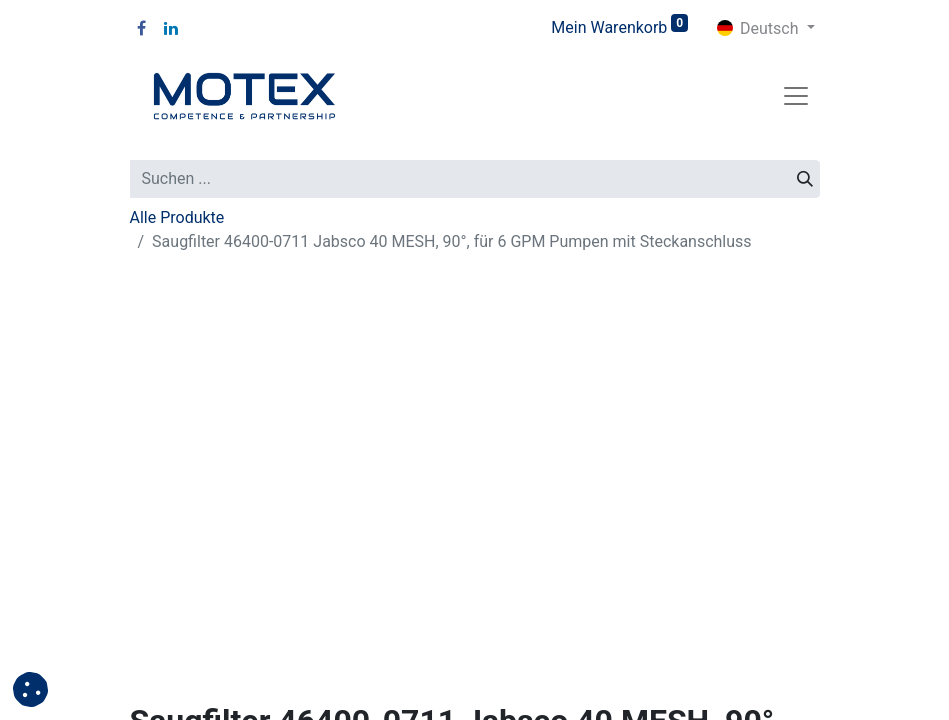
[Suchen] (805, 179)
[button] (30, 689)
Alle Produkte (177, 217)
